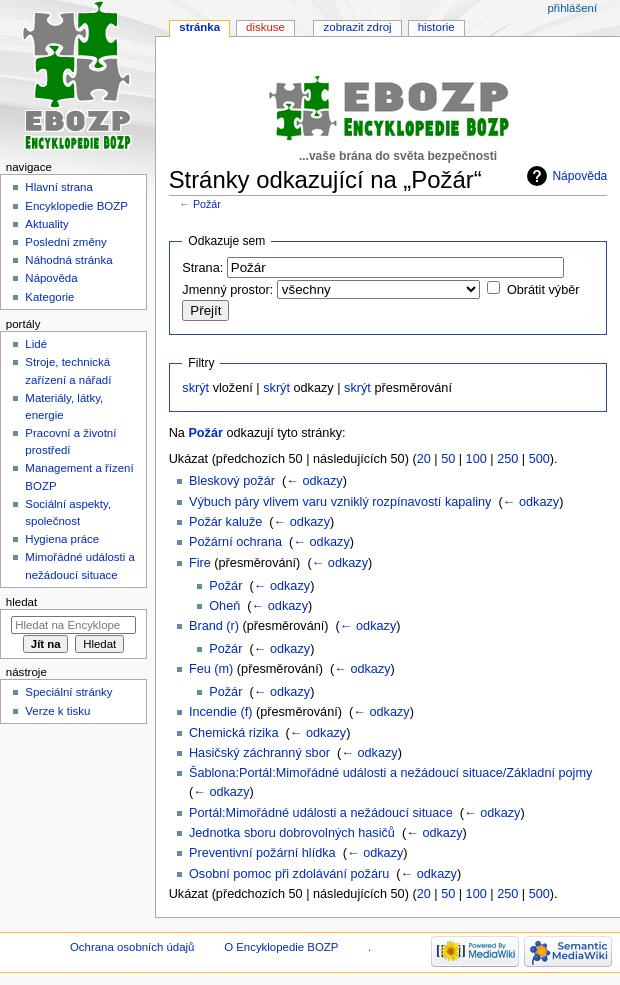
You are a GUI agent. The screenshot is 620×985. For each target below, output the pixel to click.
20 (424, 459)
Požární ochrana (235, 542)
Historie (436, 27)
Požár (207, 204)
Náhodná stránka (68, 260)
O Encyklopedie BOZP (281, 947)
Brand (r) (214, 626)
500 (539, 459)
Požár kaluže (225, 522)
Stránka (199, 27)
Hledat (21, 602)
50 (448, 459)
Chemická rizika (234, 733)
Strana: (202, 268)
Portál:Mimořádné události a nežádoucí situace (321, 813)
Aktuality (46, 224)
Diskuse (265, 27)
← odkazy (314, 481)
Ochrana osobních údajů (132, 947)
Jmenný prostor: (227, 290)
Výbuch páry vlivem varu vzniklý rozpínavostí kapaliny (340, 502)
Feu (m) (211, 669)
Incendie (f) (220, 712)
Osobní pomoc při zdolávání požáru (289, 874)
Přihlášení (572, 8)
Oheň (224, 606)
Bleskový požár (232, 481)
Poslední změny (66, 242)
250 (507, 459)
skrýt (195, 388)
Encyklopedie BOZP (76, 206)
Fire (200, 563)
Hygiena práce (62, 539)
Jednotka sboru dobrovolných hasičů (292, 833)
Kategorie (49, 297)
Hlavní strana (58, 187)
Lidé (36, 344)
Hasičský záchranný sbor (259, 753)
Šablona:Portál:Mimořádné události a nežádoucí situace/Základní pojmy (390, 773)
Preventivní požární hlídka (262, 853)
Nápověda (579, 176)
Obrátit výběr (543, 290)
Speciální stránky (68, 692)
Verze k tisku (57, 711)
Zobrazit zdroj (358, 27)
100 (476, 459)
